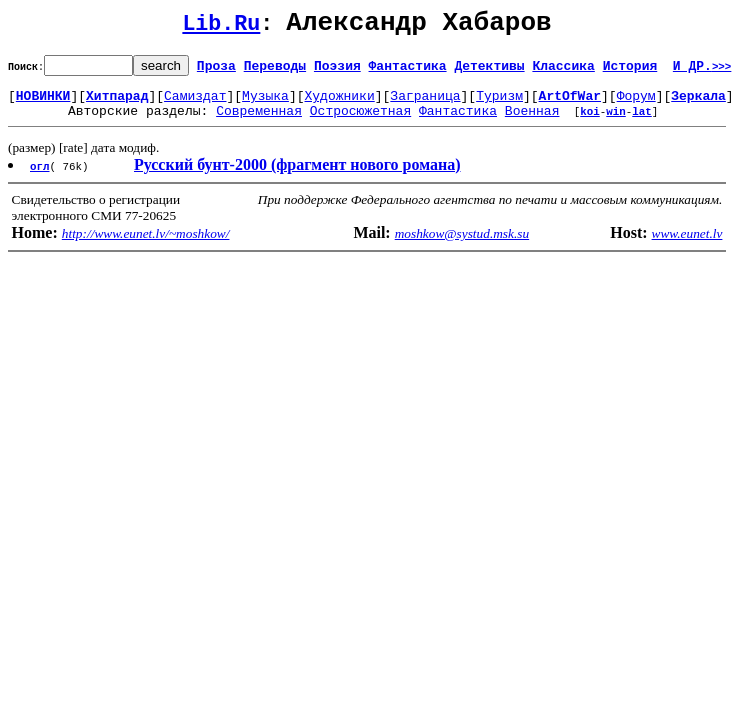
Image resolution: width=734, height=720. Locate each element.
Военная (532, 122)
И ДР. (702, 71)
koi (590, 122)
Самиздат (195, 104)
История (630, 71)
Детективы (489, 71)
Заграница (425, 104)
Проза (216, 71)
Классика (563, 71)
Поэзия (337, 71)
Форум (636, 104)
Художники (339, 104)
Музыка (265, 104)
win (616, 122)
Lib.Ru (221, 27)
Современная (259, 122)
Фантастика (408, 71)
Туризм (499, 104)
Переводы (275, 71)
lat (642, 122)
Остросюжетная (360, 122)
